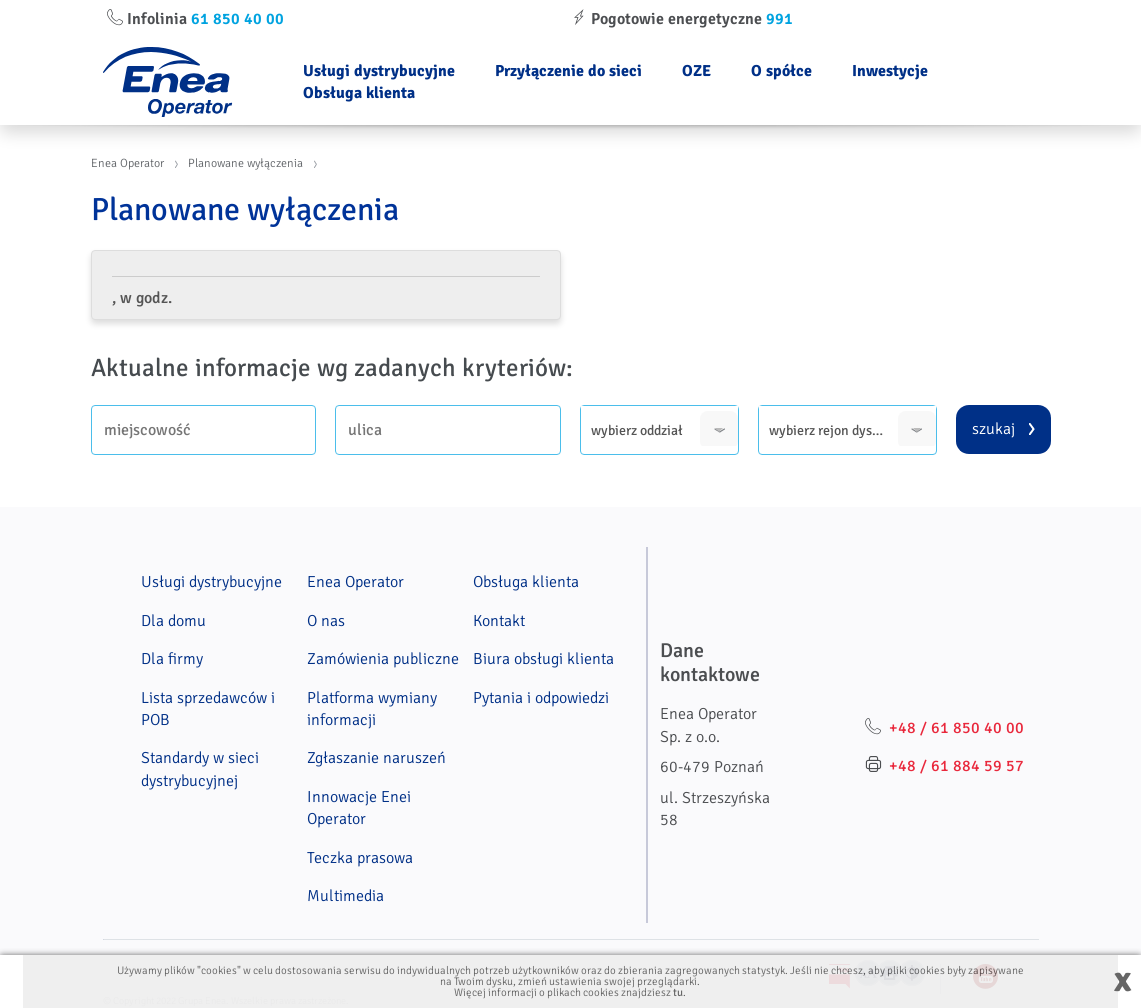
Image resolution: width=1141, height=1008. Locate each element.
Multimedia (345, 896)
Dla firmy (172, 659)
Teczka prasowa (360, 858)
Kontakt (499, 621)
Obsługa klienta (359, 93)
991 (779, 19)
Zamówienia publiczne (383, 659)
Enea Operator (127, 163)
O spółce (781, 71)
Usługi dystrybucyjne (379, 71)
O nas (326, 621)
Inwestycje (890, 71)
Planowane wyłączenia (245, 163)
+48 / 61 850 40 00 (956, 728)
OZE (696, 71)
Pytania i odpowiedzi (541, 698)
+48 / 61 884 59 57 (956, 766)
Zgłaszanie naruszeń (376, 758)
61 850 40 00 (237, 19)
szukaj (993, 429)
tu (678, 992)
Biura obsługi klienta (543, 659)
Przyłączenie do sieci (568, 71)
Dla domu (173, 621)
